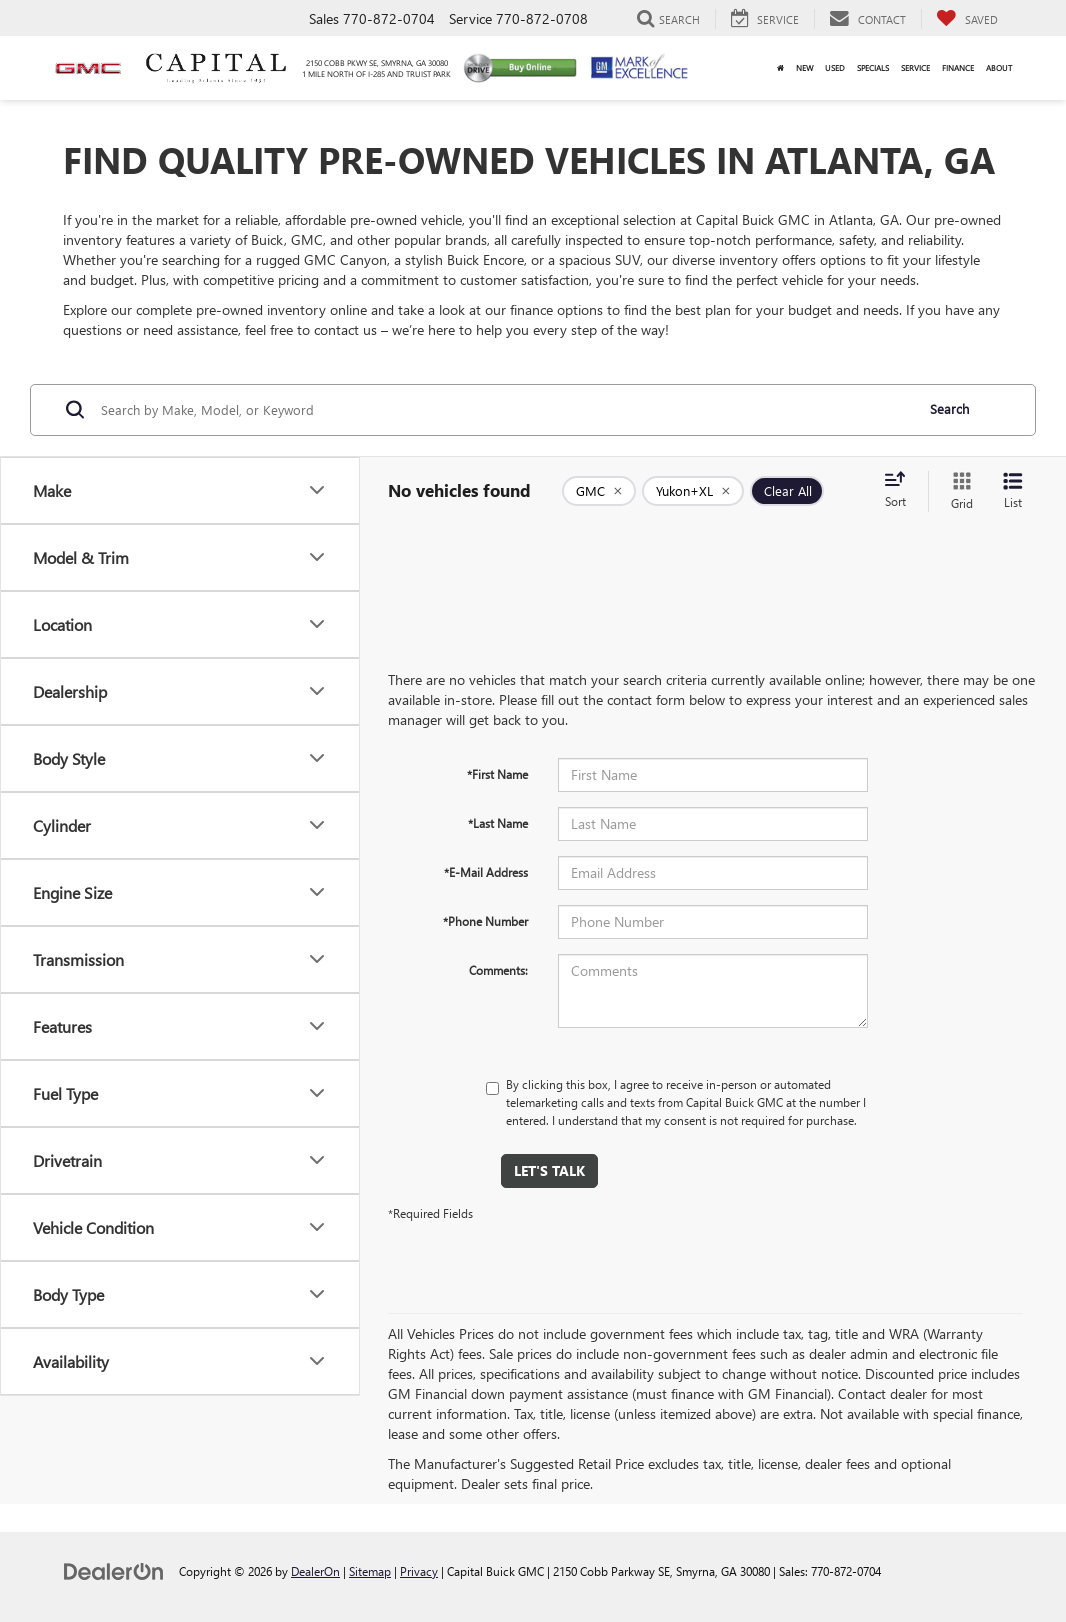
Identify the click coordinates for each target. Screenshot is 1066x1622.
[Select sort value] (901, 491)
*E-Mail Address (486, 872)
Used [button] (835, 67)
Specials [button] (873, 67)
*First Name (497, 774)
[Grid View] (958, 491)
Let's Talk (549, 1170)
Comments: (498, 970)
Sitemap (370, 1571)
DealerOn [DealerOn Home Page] (315, 1571)
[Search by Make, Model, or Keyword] (504, 410)
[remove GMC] (599, 491)
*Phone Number (485, 921)
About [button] (999, 67)
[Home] (780, 68)
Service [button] (915, 67)
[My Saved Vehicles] (967, 19)
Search (949, 408)
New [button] (804, 67)
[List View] (1013, 491)
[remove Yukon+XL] (693, 491)
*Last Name (498, 823)
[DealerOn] (114, 1570)
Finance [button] (958, 67)
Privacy (419, 1571)
